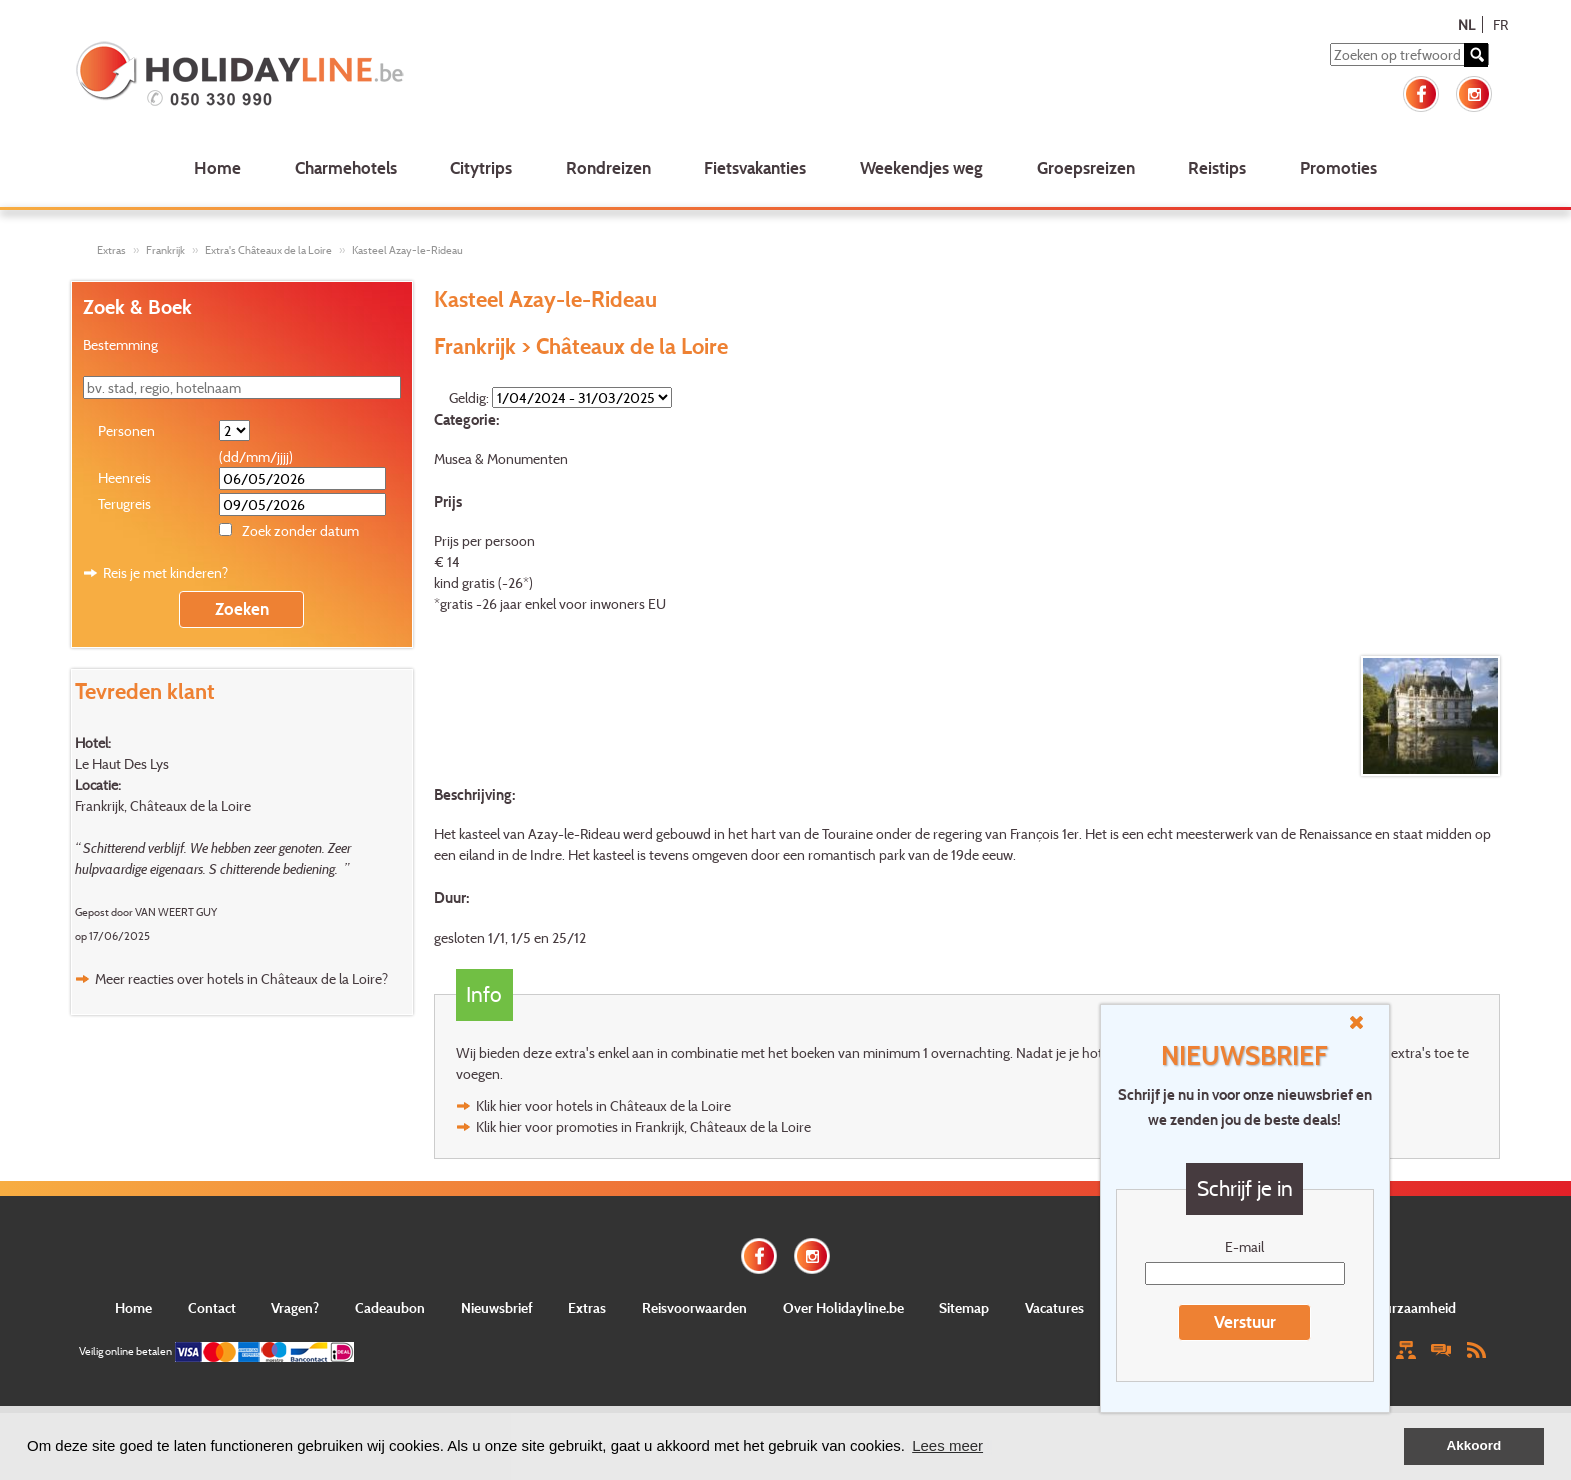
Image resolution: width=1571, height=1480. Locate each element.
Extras (111, 250)
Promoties (1338, 167)
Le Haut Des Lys (122, 763)
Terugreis (124, 503)
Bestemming (120, 344)
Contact (212, 1307)
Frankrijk (165, 250)
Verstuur (1245, 1321)
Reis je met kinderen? (165, 572)
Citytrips (481, 167)
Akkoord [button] (1474, 1445)
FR (1500, 24)
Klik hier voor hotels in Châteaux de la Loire (603, 1105)
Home (217, 167)
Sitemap (964, 1307)
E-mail (1244, 1246)
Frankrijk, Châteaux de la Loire (163, 805)
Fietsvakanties (755, 167)
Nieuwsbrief (497, 1307)
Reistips (1217, 167)
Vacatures (1054, 1307)
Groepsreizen (1086, 167)
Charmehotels (346, 167)
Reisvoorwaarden (694, 1307)
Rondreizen (608, 167)
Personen (126, 430)
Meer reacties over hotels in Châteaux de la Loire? (241, 978)
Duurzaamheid (1411, 1307)
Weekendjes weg (921, 167)
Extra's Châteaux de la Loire (268, 250)
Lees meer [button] (947, 1445)
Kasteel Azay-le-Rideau (407, 250)
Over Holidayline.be (843, 1307)
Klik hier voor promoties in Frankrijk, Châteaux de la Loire (643, 1126)
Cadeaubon (390, 1307)
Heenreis (124, 477)
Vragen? (295, 1307)
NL (1466, 24)
